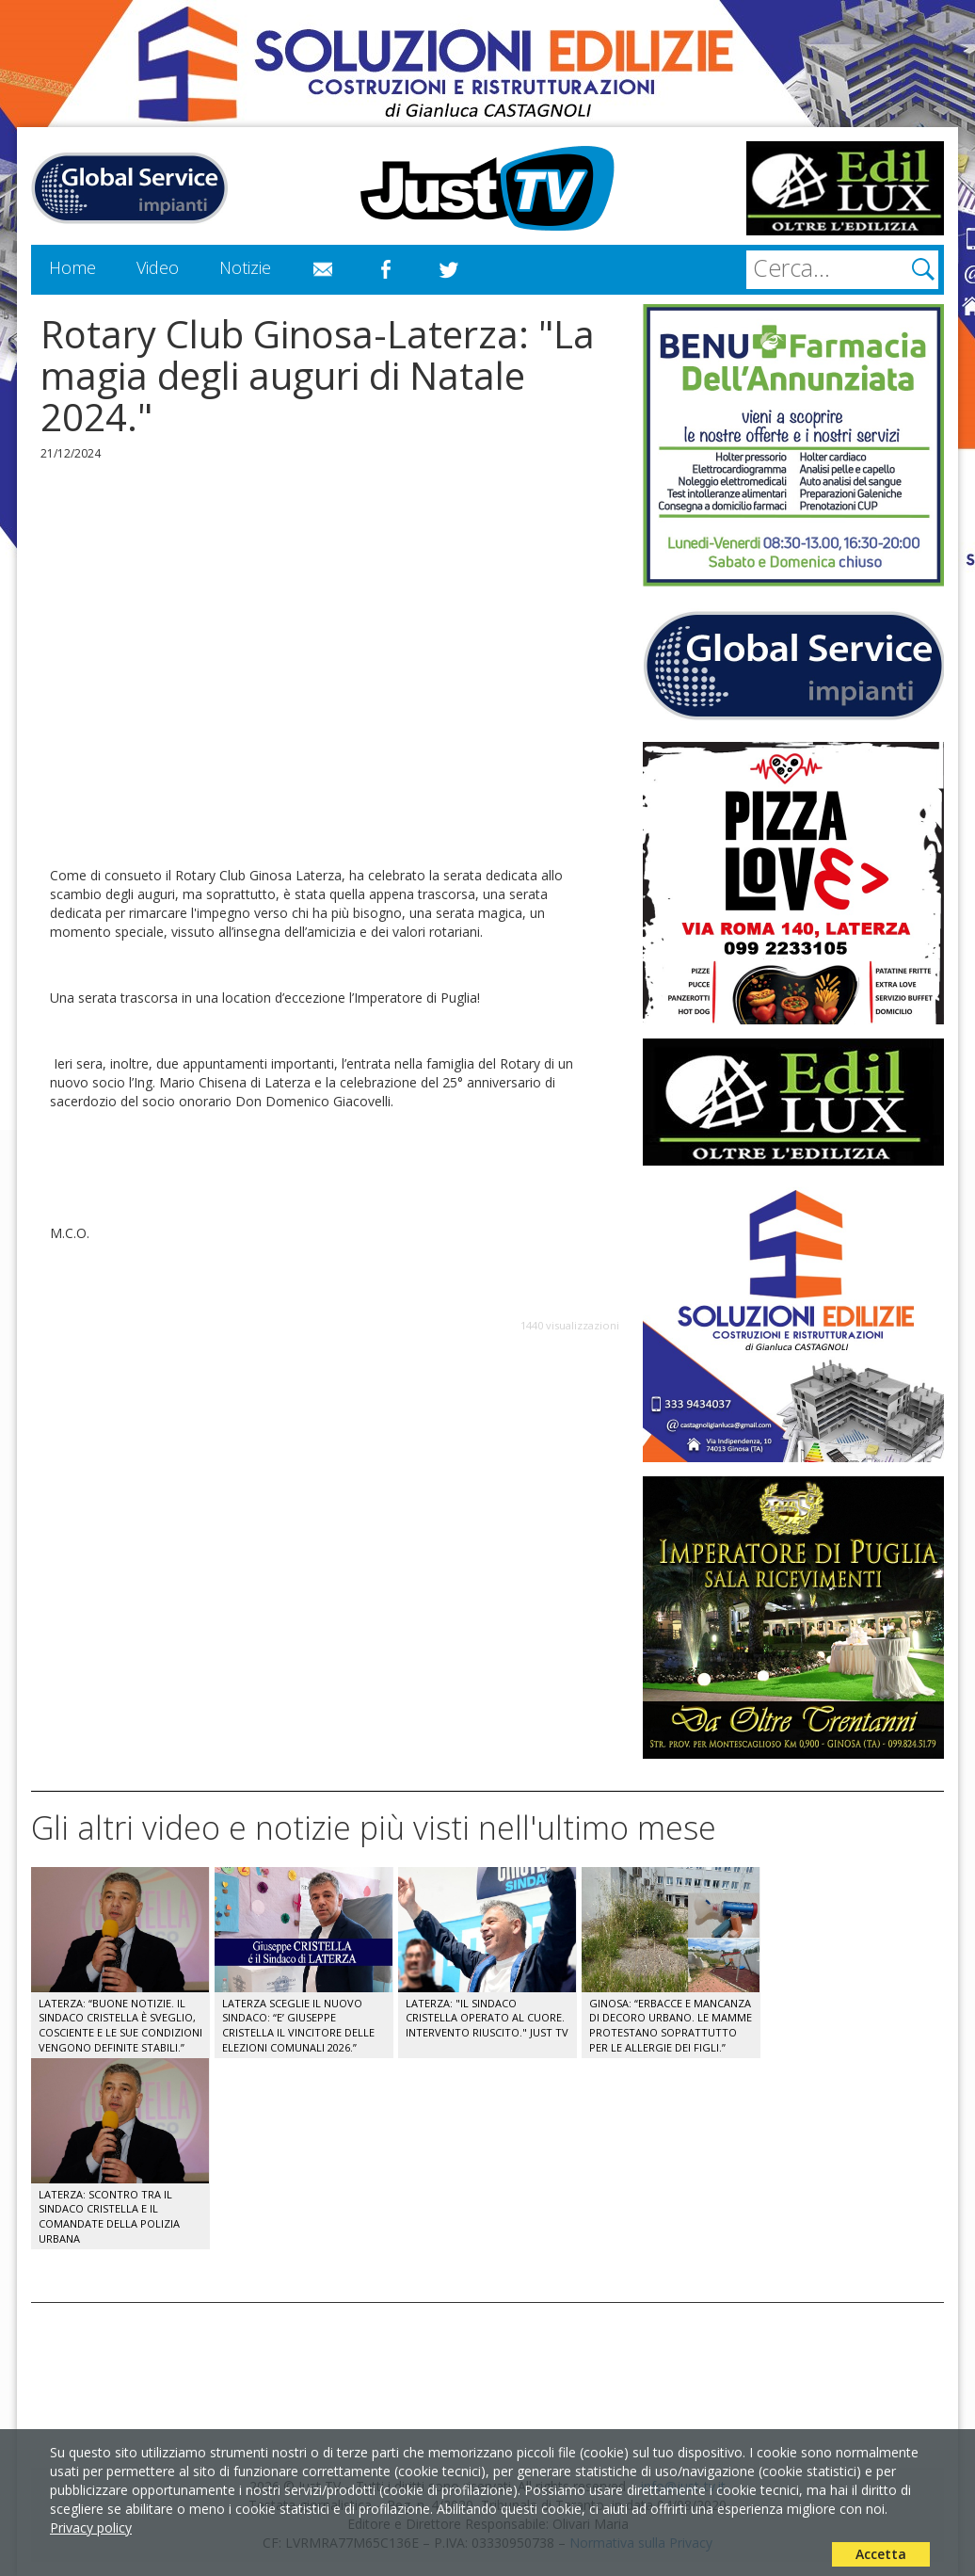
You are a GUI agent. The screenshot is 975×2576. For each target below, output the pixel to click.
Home (72, 267)
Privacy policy (91, 2527)
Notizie (245, 267)
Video (157, 267)
